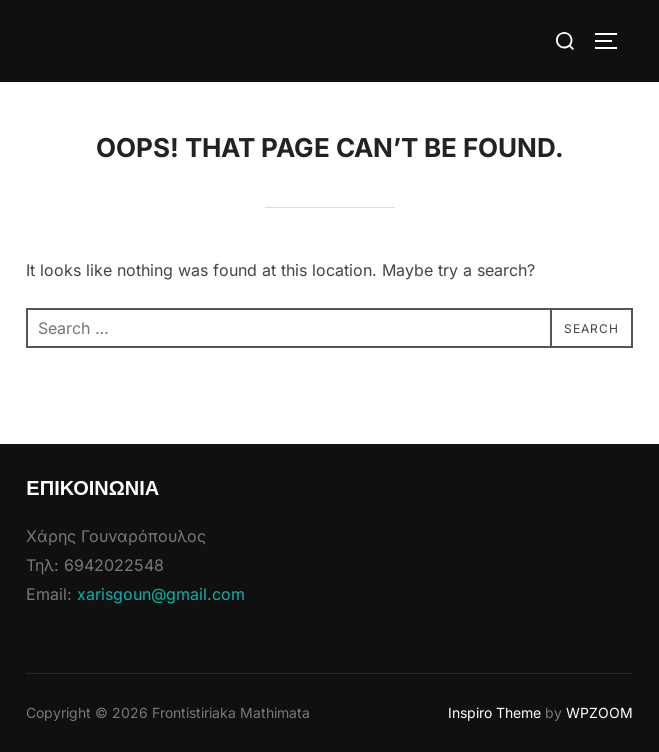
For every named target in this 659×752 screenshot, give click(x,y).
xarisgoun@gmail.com (161, 594)
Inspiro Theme (494, 712)
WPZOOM (599, 712)
